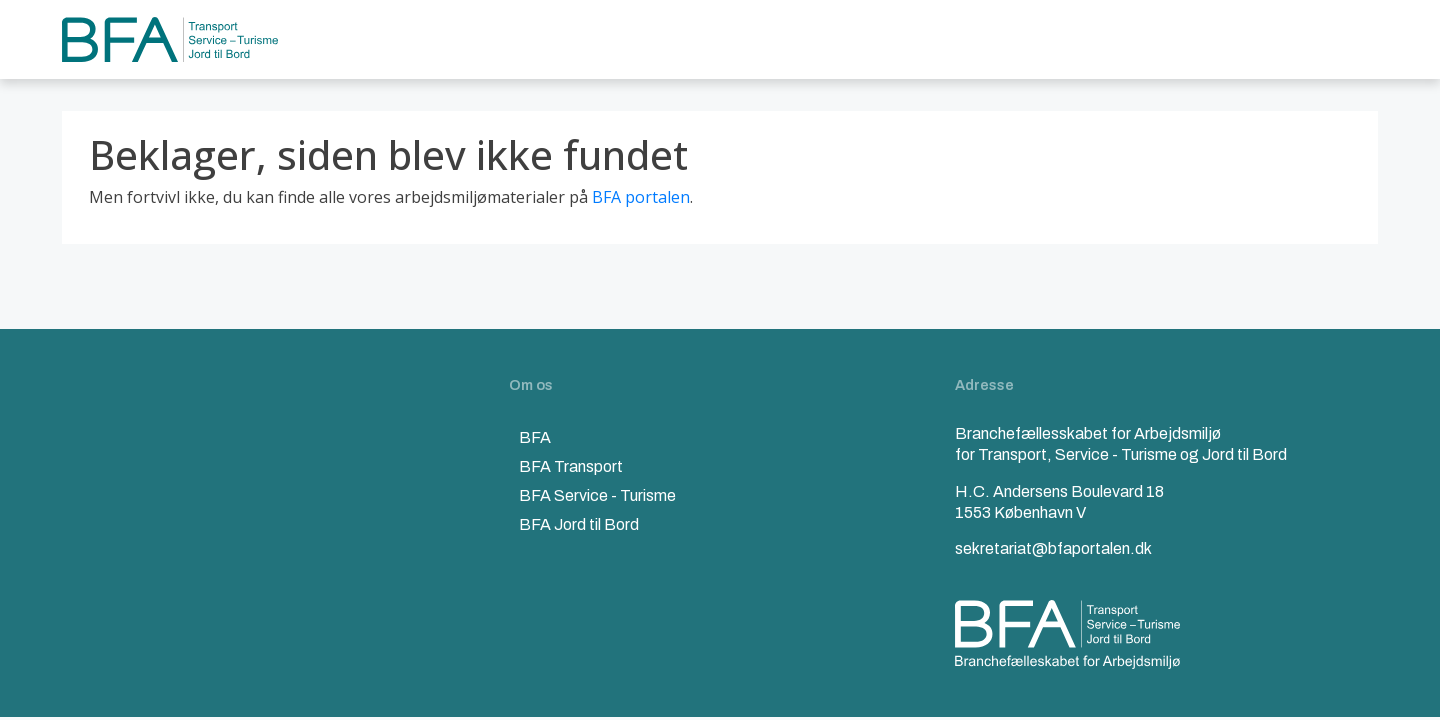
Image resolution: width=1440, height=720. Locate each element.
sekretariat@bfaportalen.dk (1053, 548)
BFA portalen (641, 197)
